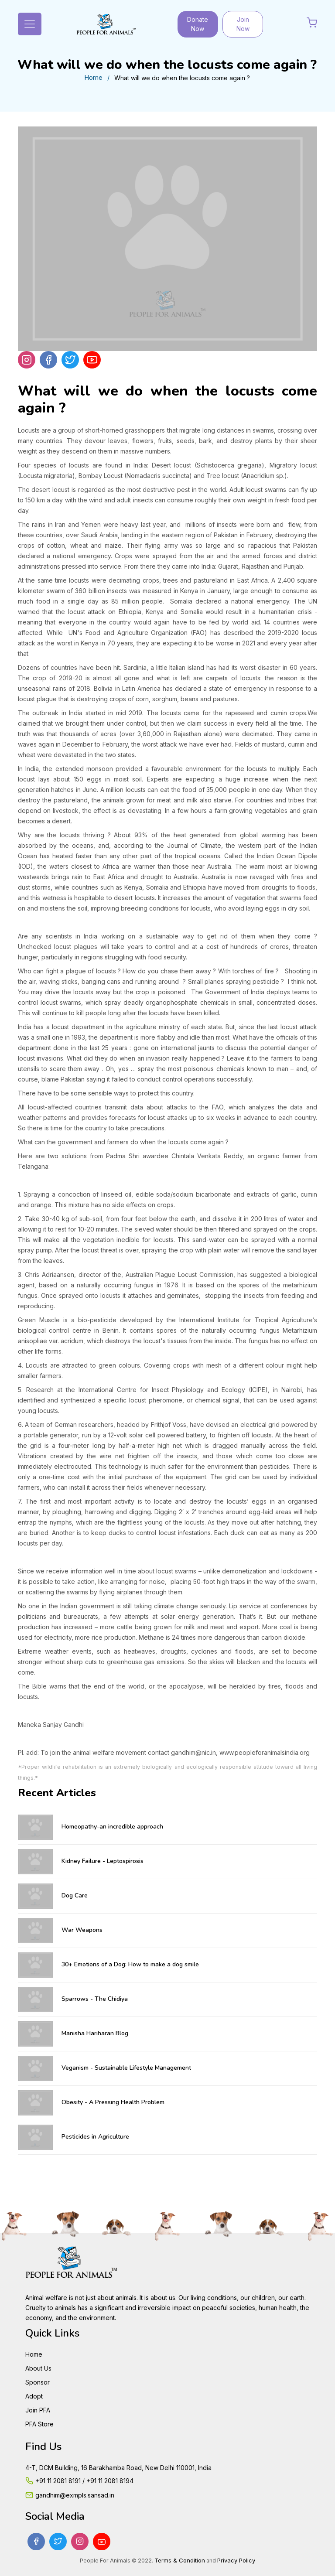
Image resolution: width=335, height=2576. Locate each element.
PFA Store (39, 2424)
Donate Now (197, 24)
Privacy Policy (236, 2560)
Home (93, 77)
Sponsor (37, 2382)
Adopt (34, 2396)
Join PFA (37, 2410)
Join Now (243, 24)
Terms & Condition (179, 2560)
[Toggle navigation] (29, 24)
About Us (38, 2368)
